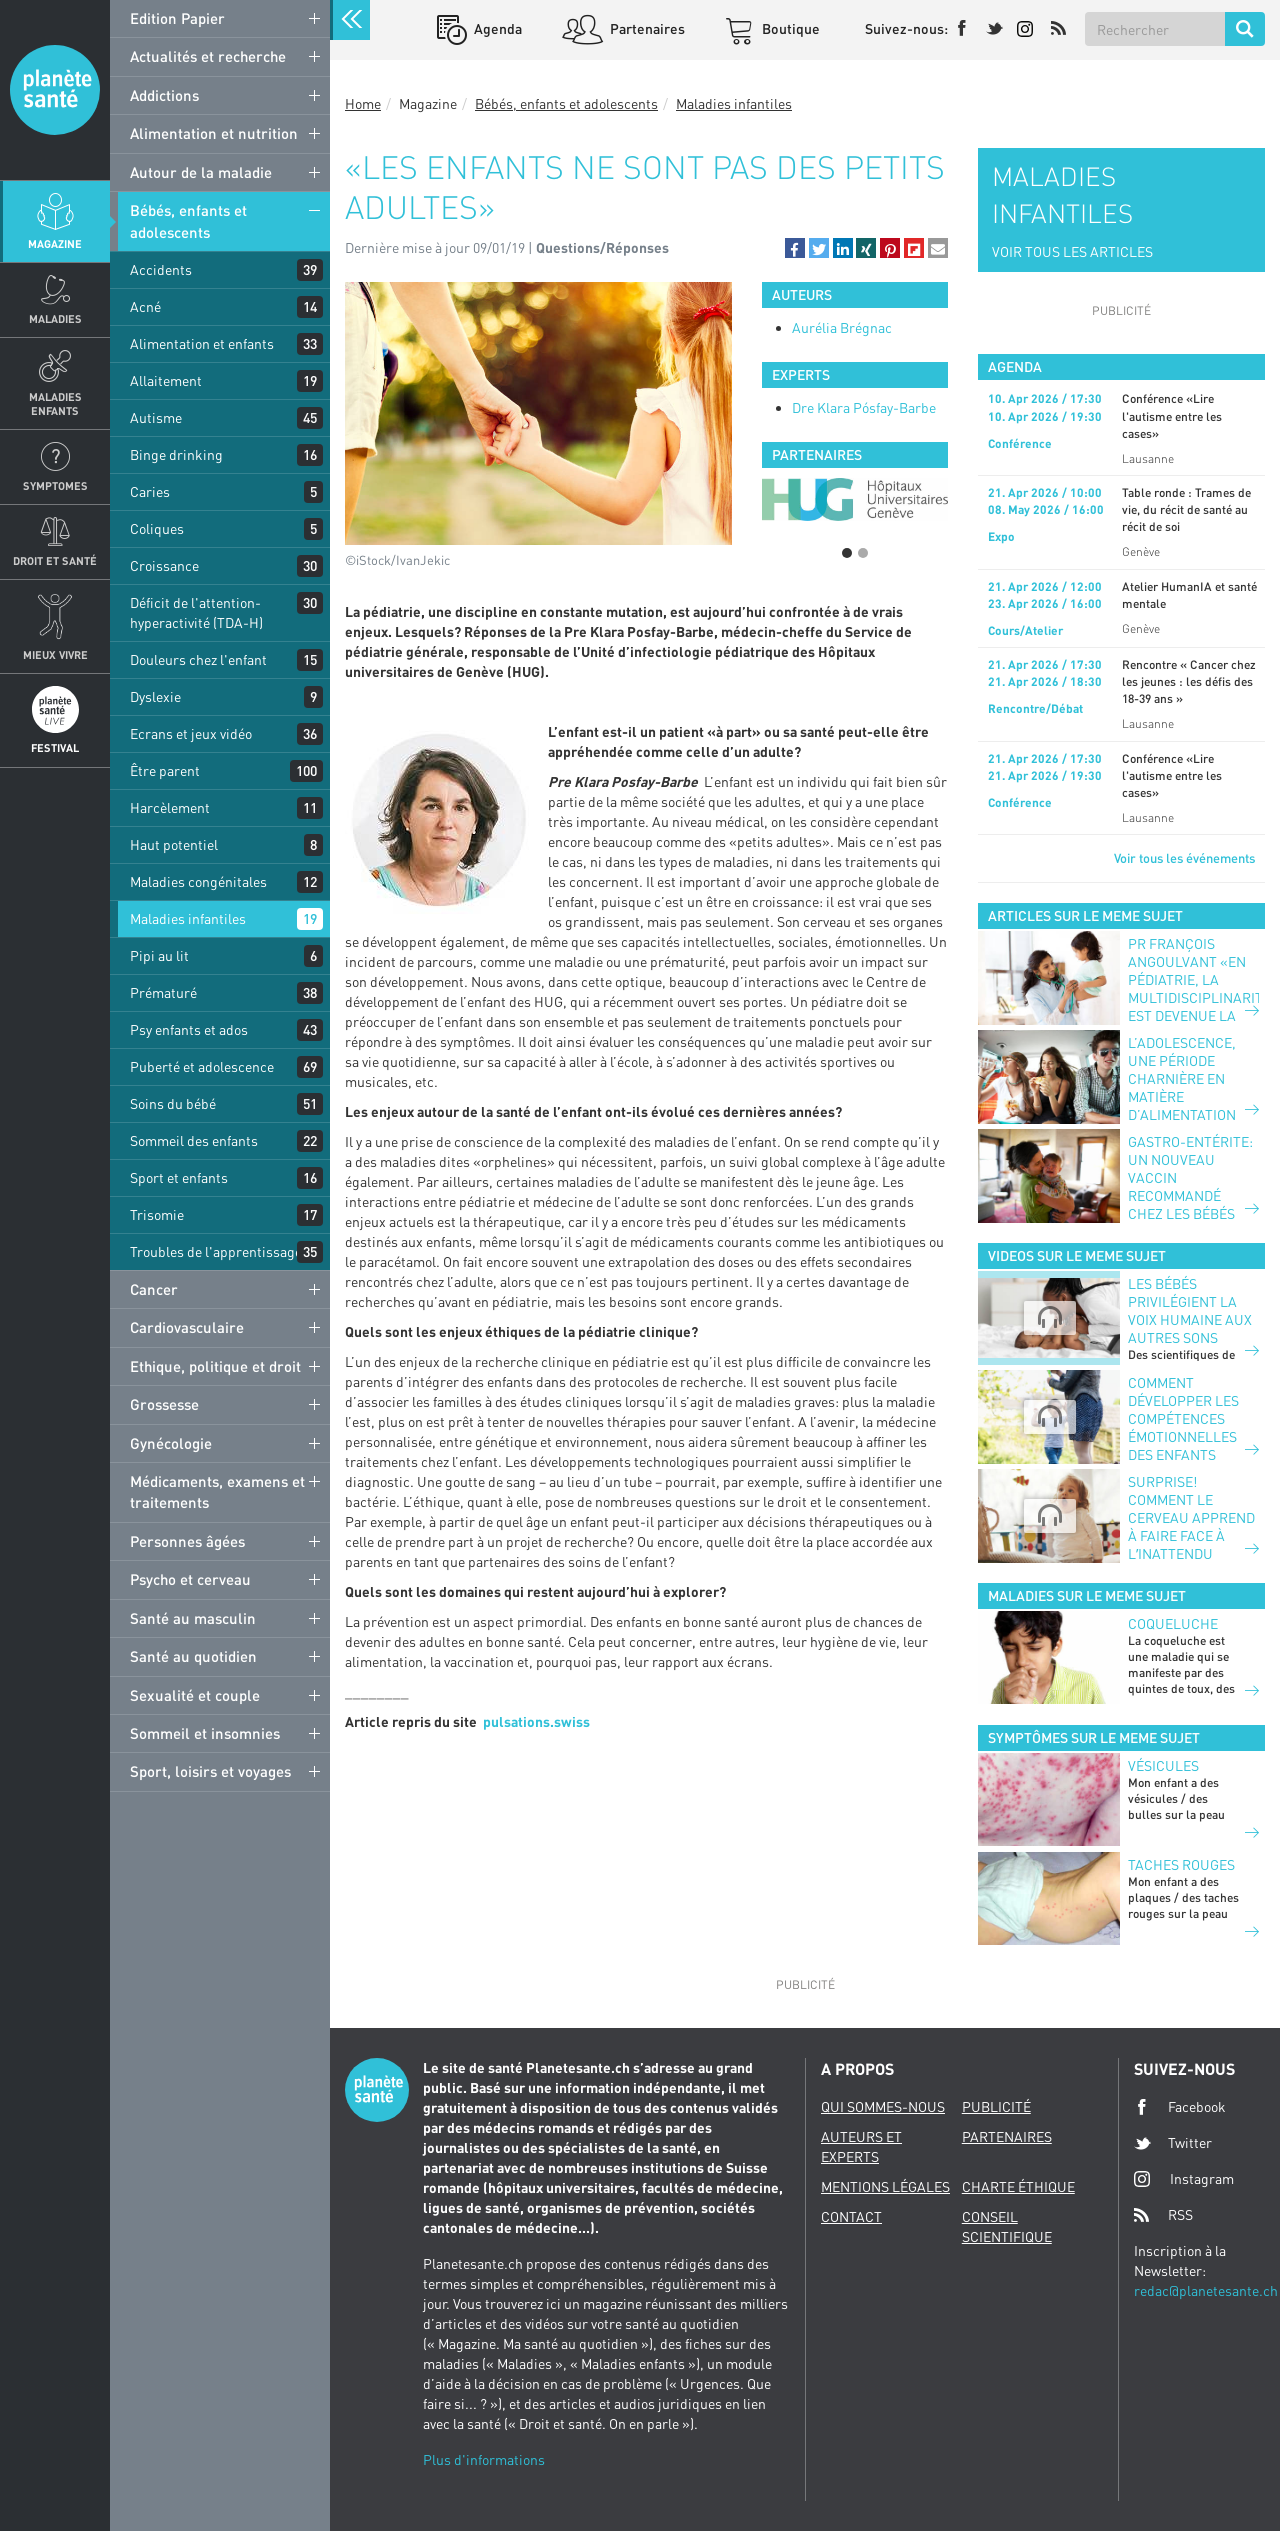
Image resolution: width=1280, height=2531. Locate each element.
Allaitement (166, 380)
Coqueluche (1173, 1623)
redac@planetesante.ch (1206, 2290)
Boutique (789, 28)
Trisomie (157, 1214)
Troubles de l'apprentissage (216, 1251)
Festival (55, 747)
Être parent (165, 770)
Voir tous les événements (1184, 858)
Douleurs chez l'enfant (198, 659)
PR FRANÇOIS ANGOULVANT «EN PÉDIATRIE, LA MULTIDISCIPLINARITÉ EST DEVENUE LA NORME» (1193, 988)
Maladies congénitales (198, 881)
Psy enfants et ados (189, 1029)
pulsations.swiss (536, 1721)
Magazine (55, 243)
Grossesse (164, 1404)
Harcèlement (170, 807)
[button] (795, 248)
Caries (150, 491)
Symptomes (55, 485)
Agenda (496, 28)
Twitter (1173, 2143)
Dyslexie (155, 696)
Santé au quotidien (193, 1656)
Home (363, 103)
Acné (145, 306)
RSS (1163, 2215)
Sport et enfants (179, 1177)
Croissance (164, 565)
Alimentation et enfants (202, 343)
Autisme (156, 417)
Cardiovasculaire (187, 1327)
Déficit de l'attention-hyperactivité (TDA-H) (196, 612)
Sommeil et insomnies (205, 1733)
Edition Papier (177, 18)
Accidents (161, 269)
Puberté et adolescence (202, 1066)
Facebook (1180, 2107)
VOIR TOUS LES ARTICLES (1072, 251)
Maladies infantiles (188, 918)
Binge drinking (176, 454)
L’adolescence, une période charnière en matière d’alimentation (1182, 1078)
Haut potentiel (174, 844)
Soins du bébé (173, 1103)
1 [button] (847, 553)
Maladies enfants (55, 403)
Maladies (55, 318)
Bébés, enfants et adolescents (188, 220)
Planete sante (55, 90)
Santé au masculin (193, 1618)
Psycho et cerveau (190, 1579)
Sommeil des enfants (194, 1140)
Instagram (1184, 2178)
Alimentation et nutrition (214, 133)
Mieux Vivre (55, 654)
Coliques (157, 528)
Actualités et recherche (208, 56)
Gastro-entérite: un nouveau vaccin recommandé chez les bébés (1190, 1177)
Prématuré (163, 992)
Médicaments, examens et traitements (217, 1491)
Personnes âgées (187, 1541)
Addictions (164, 95)
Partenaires (646, 28)
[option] (855, 499)
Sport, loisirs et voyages (210, 1771)
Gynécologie (171, 1443)
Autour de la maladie (201, 172)
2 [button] (863, 553)
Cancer (154, 1289)
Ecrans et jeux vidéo (191, 733)
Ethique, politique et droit (215, 1366)
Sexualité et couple (195, 1695)
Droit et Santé (55, 560)
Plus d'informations (484, 2459)
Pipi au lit (159, 955)
